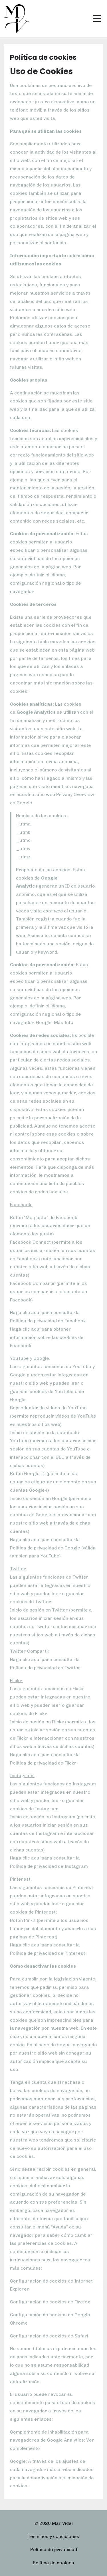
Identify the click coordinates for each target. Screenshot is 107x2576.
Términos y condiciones (53, 2536)
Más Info (63, 1022)
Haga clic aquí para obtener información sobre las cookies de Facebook (47, 1337)
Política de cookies (53, 2562)
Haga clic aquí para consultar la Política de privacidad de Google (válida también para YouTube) (53, 1548)
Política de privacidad (53, 2549)
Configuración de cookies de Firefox (50, 2302)
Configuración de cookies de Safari (49, 2336)
